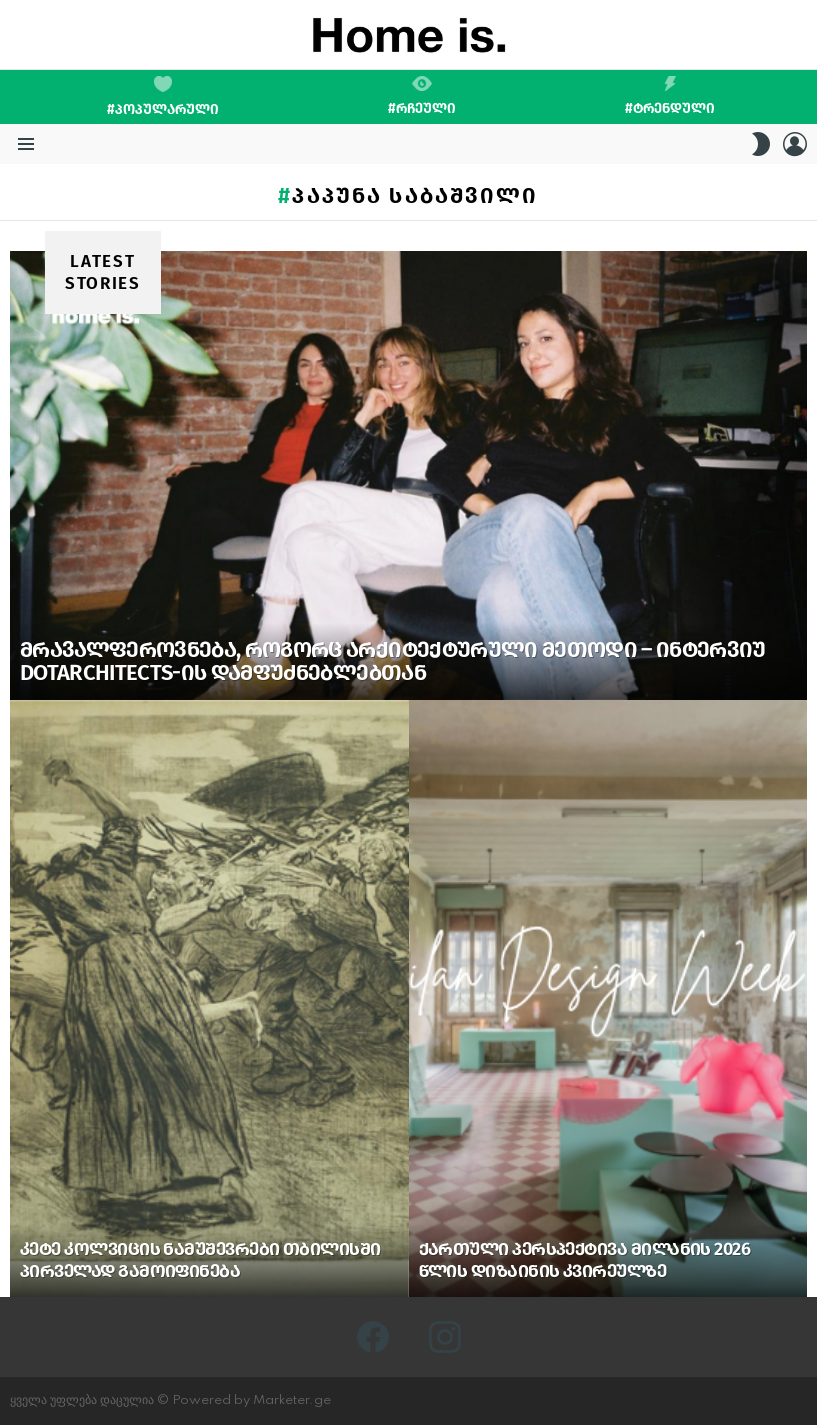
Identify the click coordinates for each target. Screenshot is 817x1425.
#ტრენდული (670, 96)
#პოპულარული (163, 97)
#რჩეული (422, 96)
